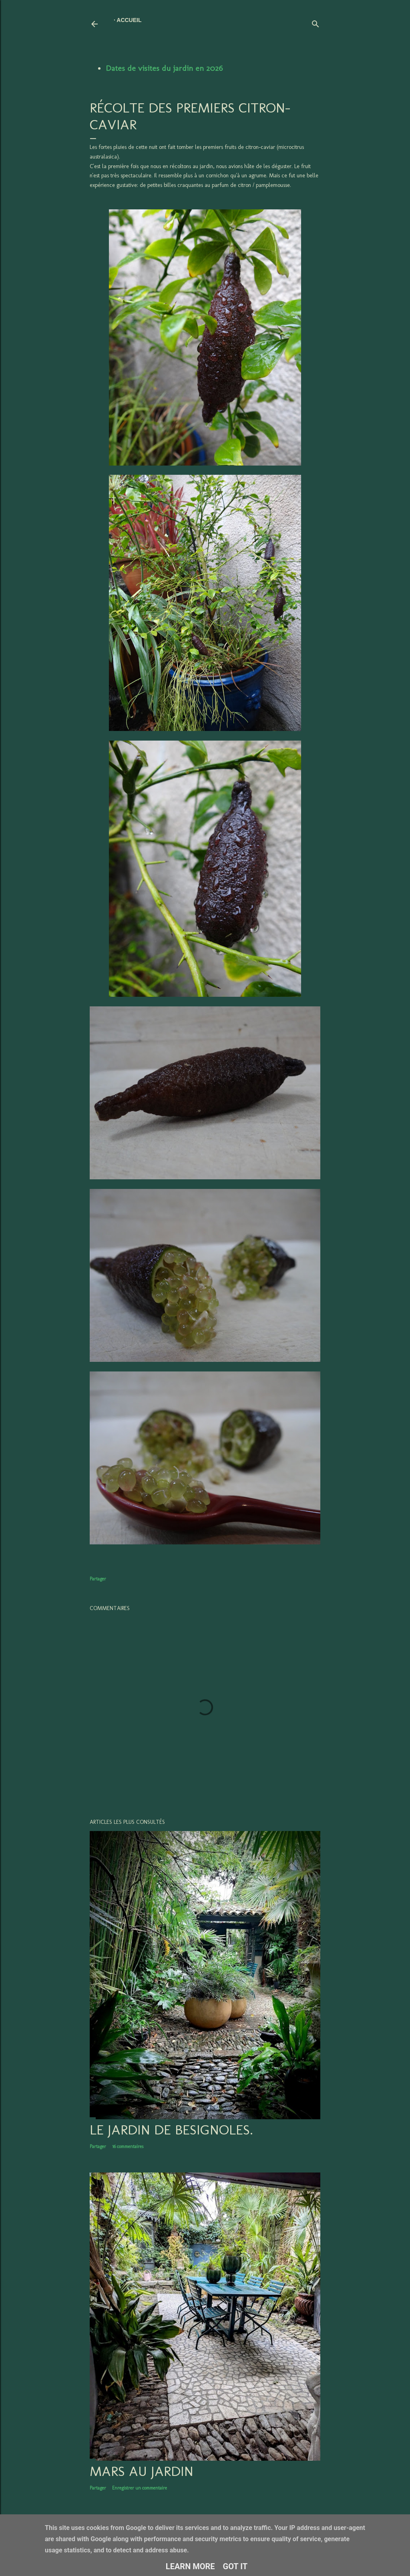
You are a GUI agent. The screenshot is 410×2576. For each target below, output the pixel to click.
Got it (235, 2566)
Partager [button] (98, 1579)
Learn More (190, 2566)
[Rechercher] (315, 22)
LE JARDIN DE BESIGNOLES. (171, 2129)
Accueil (129, 20)
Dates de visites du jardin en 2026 (164, 68)
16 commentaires (127, 2146)
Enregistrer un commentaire (139, 2488)
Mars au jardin (141, 2471)
